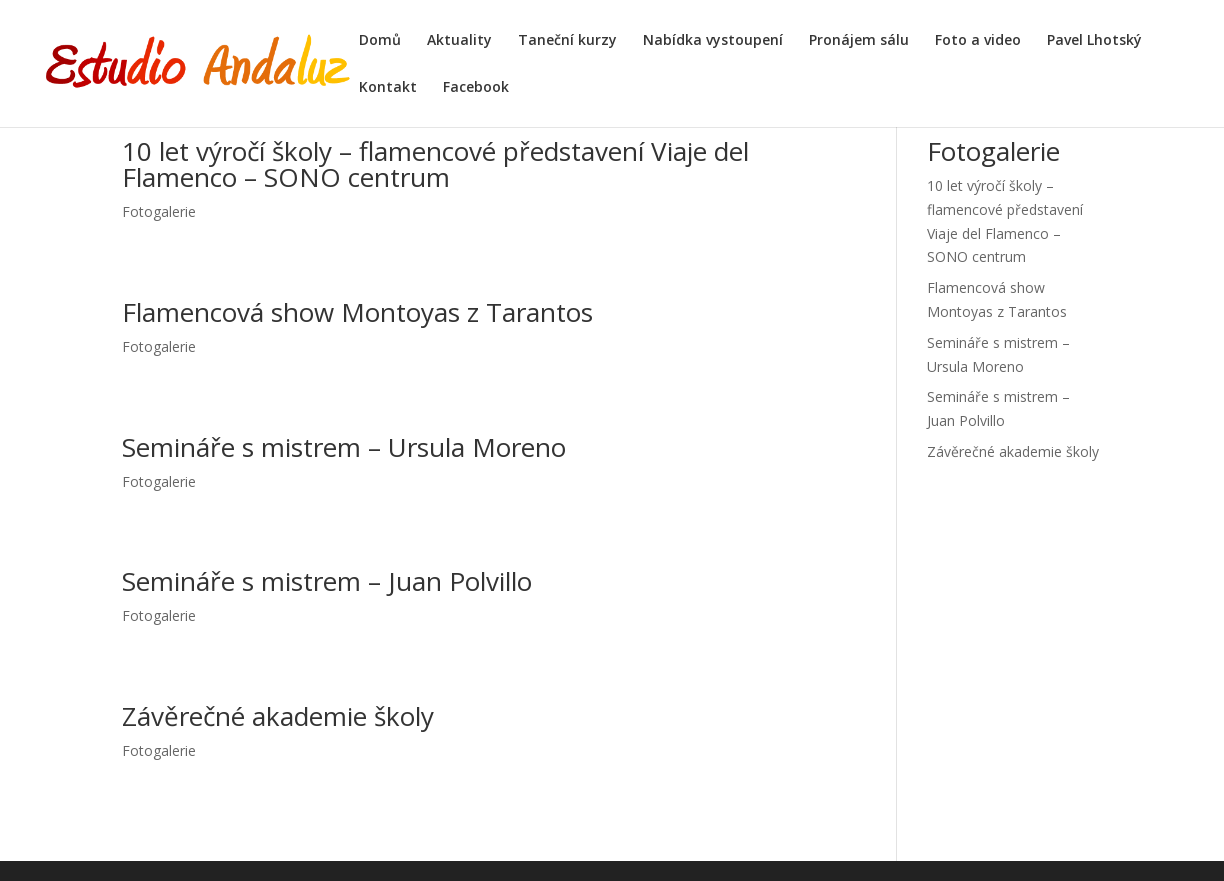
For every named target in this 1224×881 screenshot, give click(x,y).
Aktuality (459, 41)
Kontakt (388, 88)
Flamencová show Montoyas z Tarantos (357, 312)
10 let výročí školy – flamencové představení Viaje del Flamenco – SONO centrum (435, 164)
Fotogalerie (159, 211)
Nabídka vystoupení (713, 41)
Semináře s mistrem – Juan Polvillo (327, 581)
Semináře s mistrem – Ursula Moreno (344, 447)
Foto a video (978, 41)
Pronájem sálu (859, 41)
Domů (380, 41)
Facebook (476, 88)
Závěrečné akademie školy (278, 716)
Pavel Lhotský (1094, 41)
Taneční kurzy (567, 41)
